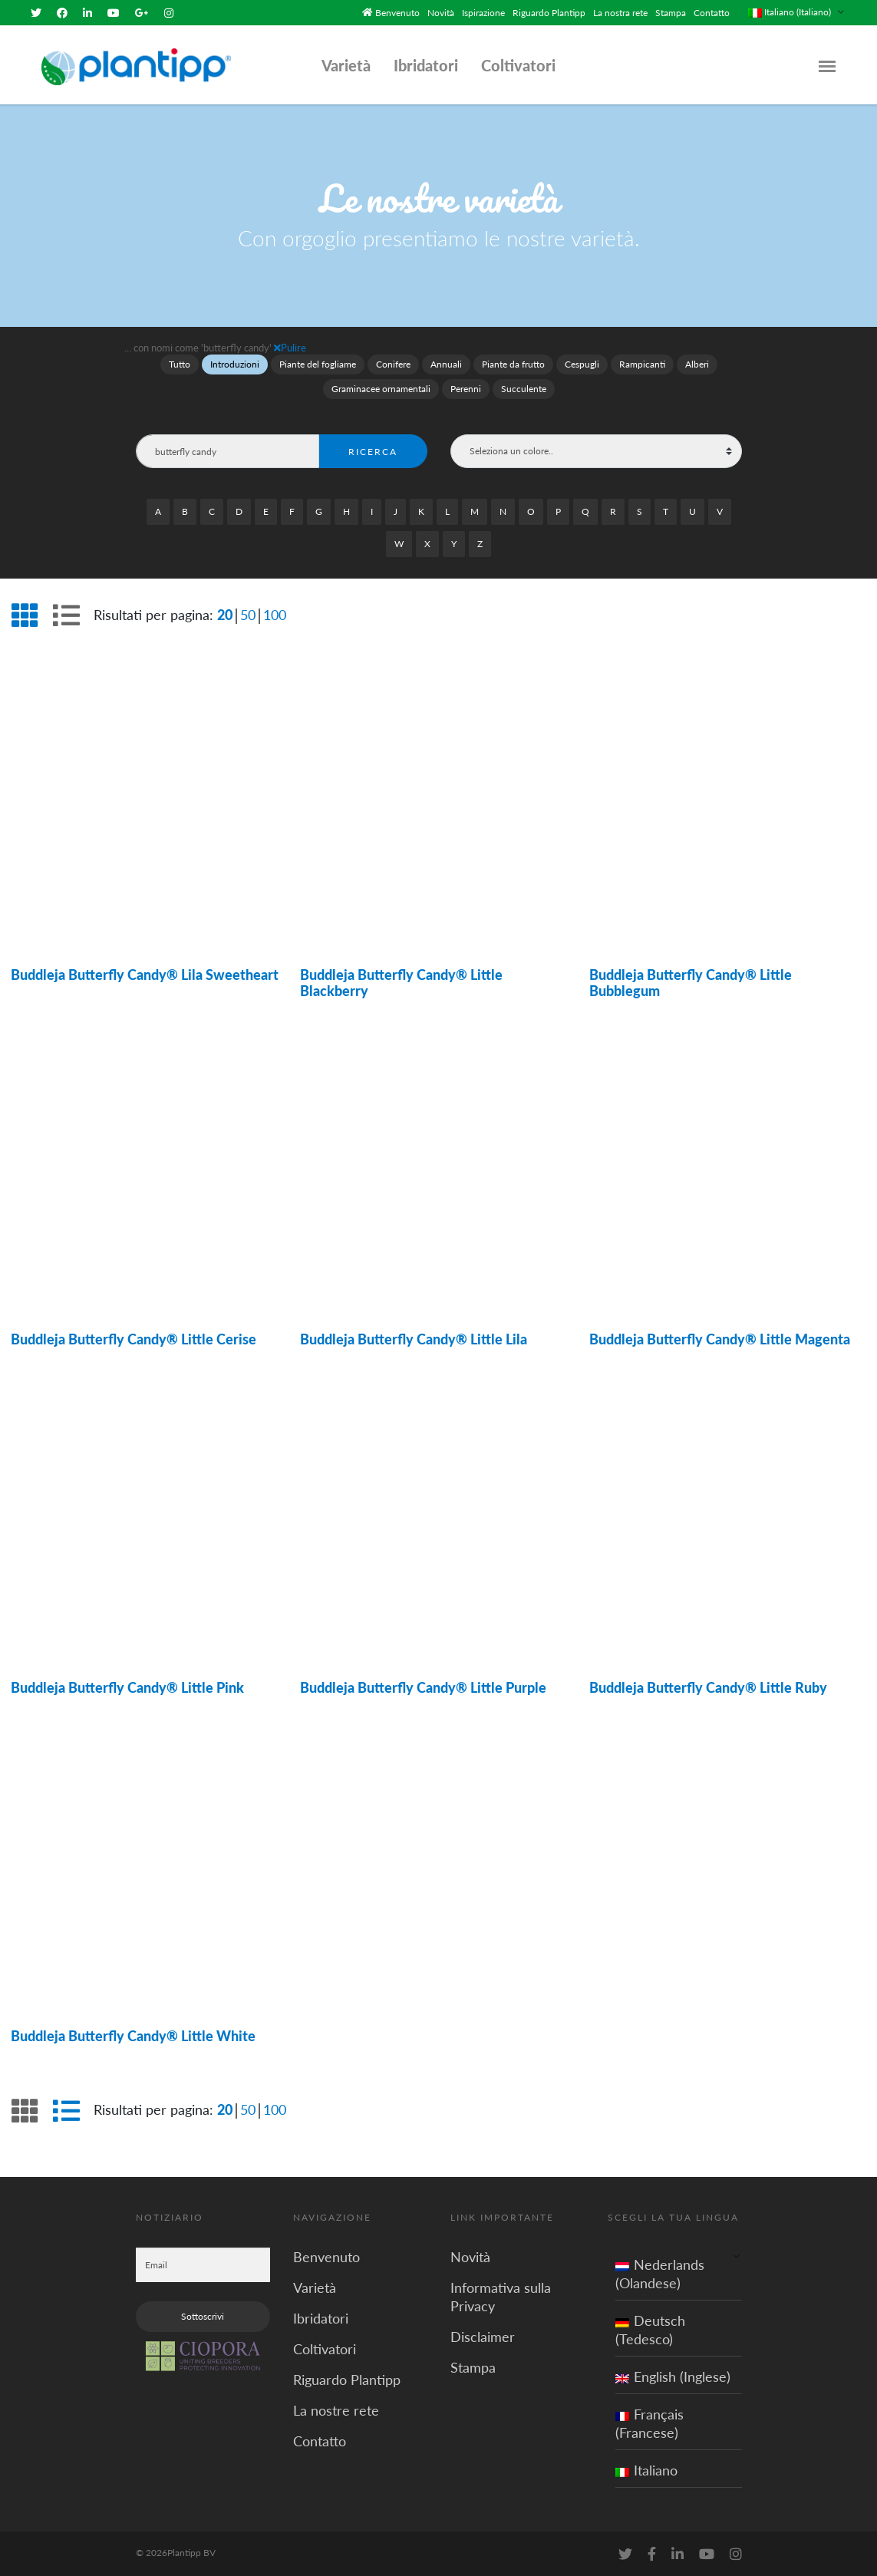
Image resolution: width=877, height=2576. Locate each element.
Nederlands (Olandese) (659, 2272)
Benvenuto (397, 12)
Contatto (712, 12)
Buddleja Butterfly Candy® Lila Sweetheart (145, 973)
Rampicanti (642, 363)
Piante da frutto (513, 363)
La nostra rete (620, 12)
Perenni (465, 388)
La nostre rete (336, 2408)
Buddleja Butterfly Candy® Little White (133, 2035)
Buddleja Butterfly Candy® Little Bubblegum (690, 981)
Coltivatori (518, 64)
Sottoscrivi (202, 2314)
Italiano (646, 2468)
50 (248, 613)
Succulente (523, 388)
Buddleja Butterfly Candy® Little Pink (127, 1686)
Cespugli (582, 363)
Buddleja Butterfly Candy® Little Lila (413, 1338)
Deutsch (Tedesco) (650, 2328)
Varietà (346, 64)
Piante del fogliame (317, 363)
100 (274, 613)
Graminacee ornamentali (380, 388)
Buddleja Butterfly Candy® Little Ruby (708, 1686)
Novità (440, 12)
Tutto (179, 363)
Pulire (290, 346)
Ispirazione (483, 12)
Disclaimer (482, 2335)
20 (224, 613)
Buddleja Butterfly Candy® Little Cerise (133, 1338)
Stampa (670, 12)
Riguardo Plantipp (549, 12)
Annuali (446, 363)
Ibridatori (426, 64)
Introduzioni (234, 363)
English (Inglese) (672, 2375)
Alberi (697, 363)
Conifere (393, 363)
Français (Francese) (649, 2421)
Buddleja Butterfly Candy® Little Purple (423, 1686)
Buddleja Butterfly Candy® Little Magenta (719, 1338)
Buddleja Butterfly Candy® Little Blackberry (401, 981)
